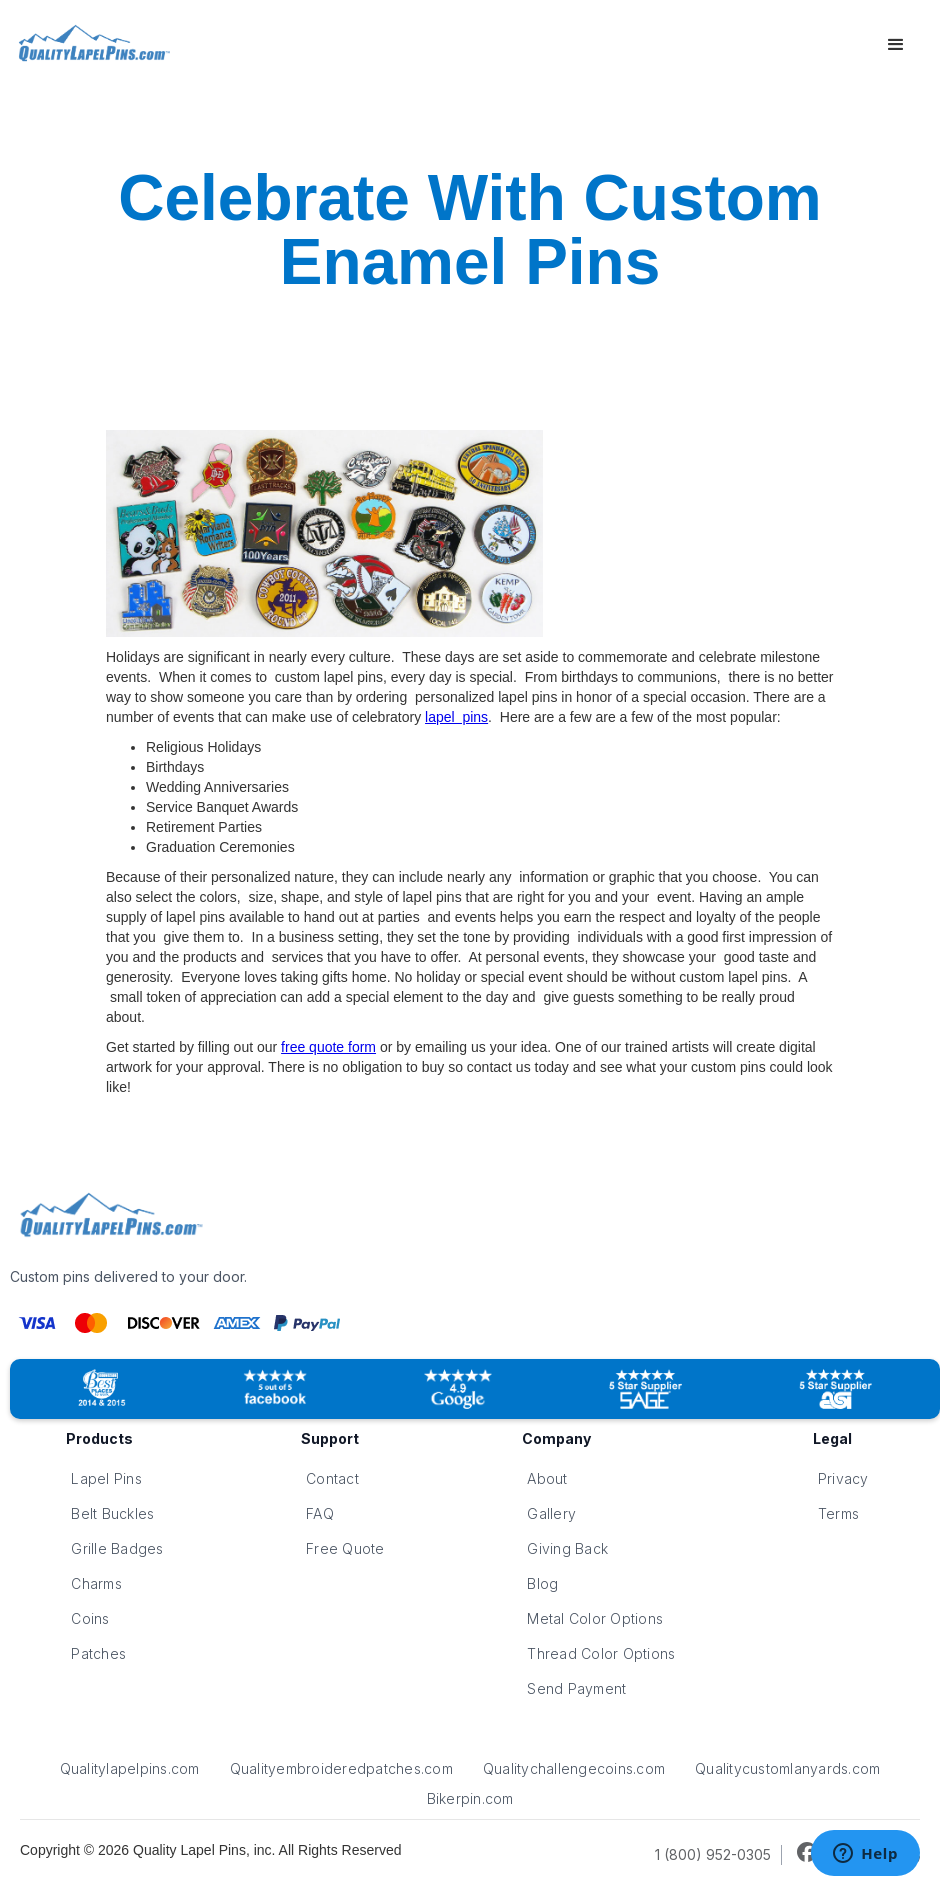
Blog (542, 1583)
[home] (91, 45)
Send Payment (576, 1688)
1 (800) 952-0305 (713, 1854)
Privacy (843, 1478)
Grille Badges (117, 1548)
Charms (96, 1583)
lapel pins (456, 717)
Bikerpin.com (470, 1798)
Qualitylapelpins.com (130, 1768)
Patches (98, 1653)
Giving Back (567, 1548)
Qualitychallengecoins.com (574, 1768)
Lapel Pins (106, 1478)
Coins (90, 1618)
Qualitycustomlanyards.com (787, 1768)
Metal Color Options (595, 1618)
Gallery (551, 1513)
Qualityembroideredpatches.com (341, 1768)
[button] (896, 45)
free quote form (328, 1047)
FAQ (320, 1513)
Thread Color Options (601, 1653)
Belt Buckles (112, 1513)
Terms (838, 1513)
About (547, 1478)
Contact (332, 1478)
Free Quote (345, 1548)
